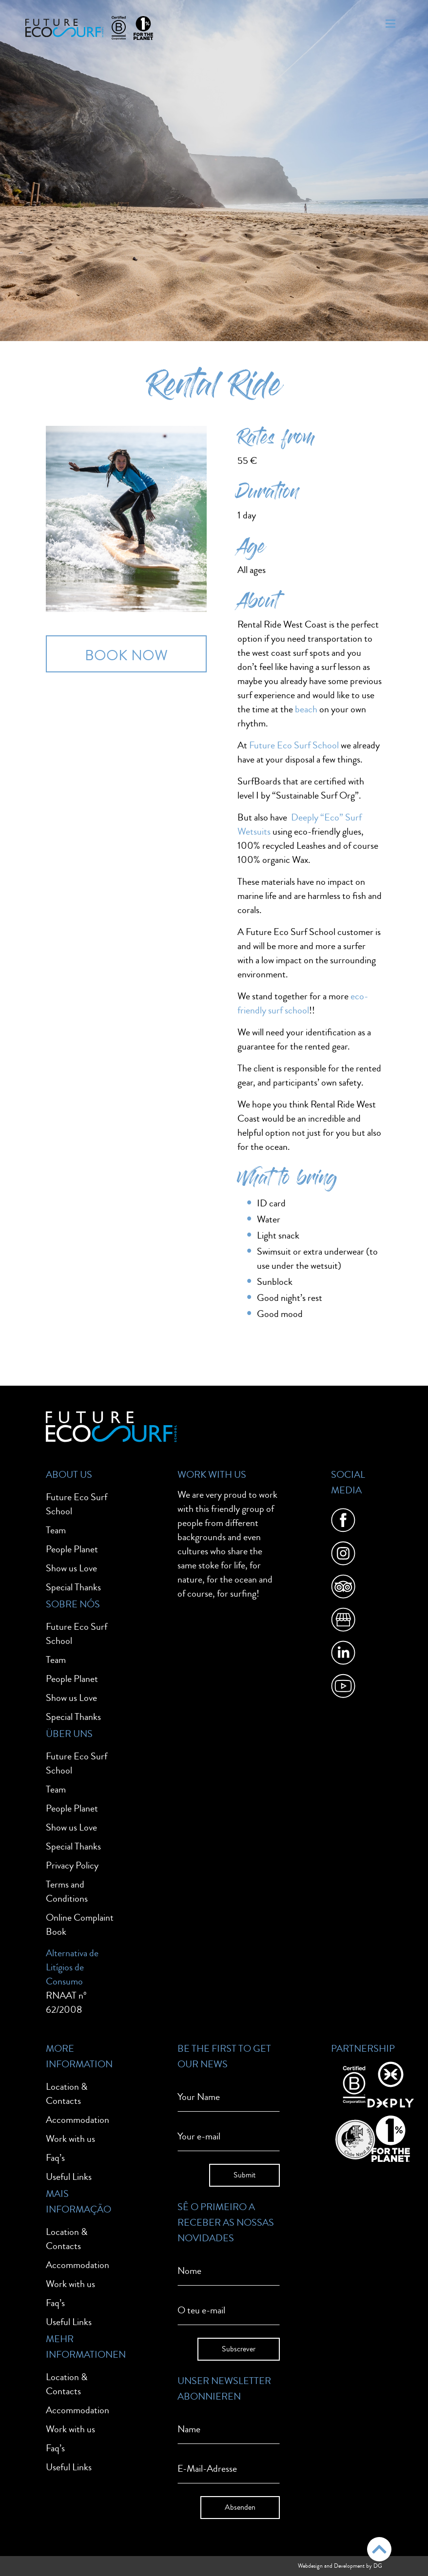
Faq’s (55, 2158)
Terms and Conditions (67, 1891)
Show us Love (71, 1568)
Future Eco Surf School (294, 745)
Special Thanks (73, 1587)
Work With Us (211, 1475)
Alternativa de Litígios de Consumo (72, 1967)
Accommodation (77, 2120)
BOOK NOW (126, 655)
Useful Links (69, 2177)
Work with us (70, 2139)
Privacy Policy (72, 1865)
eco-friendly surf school (302, 1003)
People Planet (72, 1549)
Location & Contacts (66, 2094)
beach (306, 709)
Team (56, 1530)
